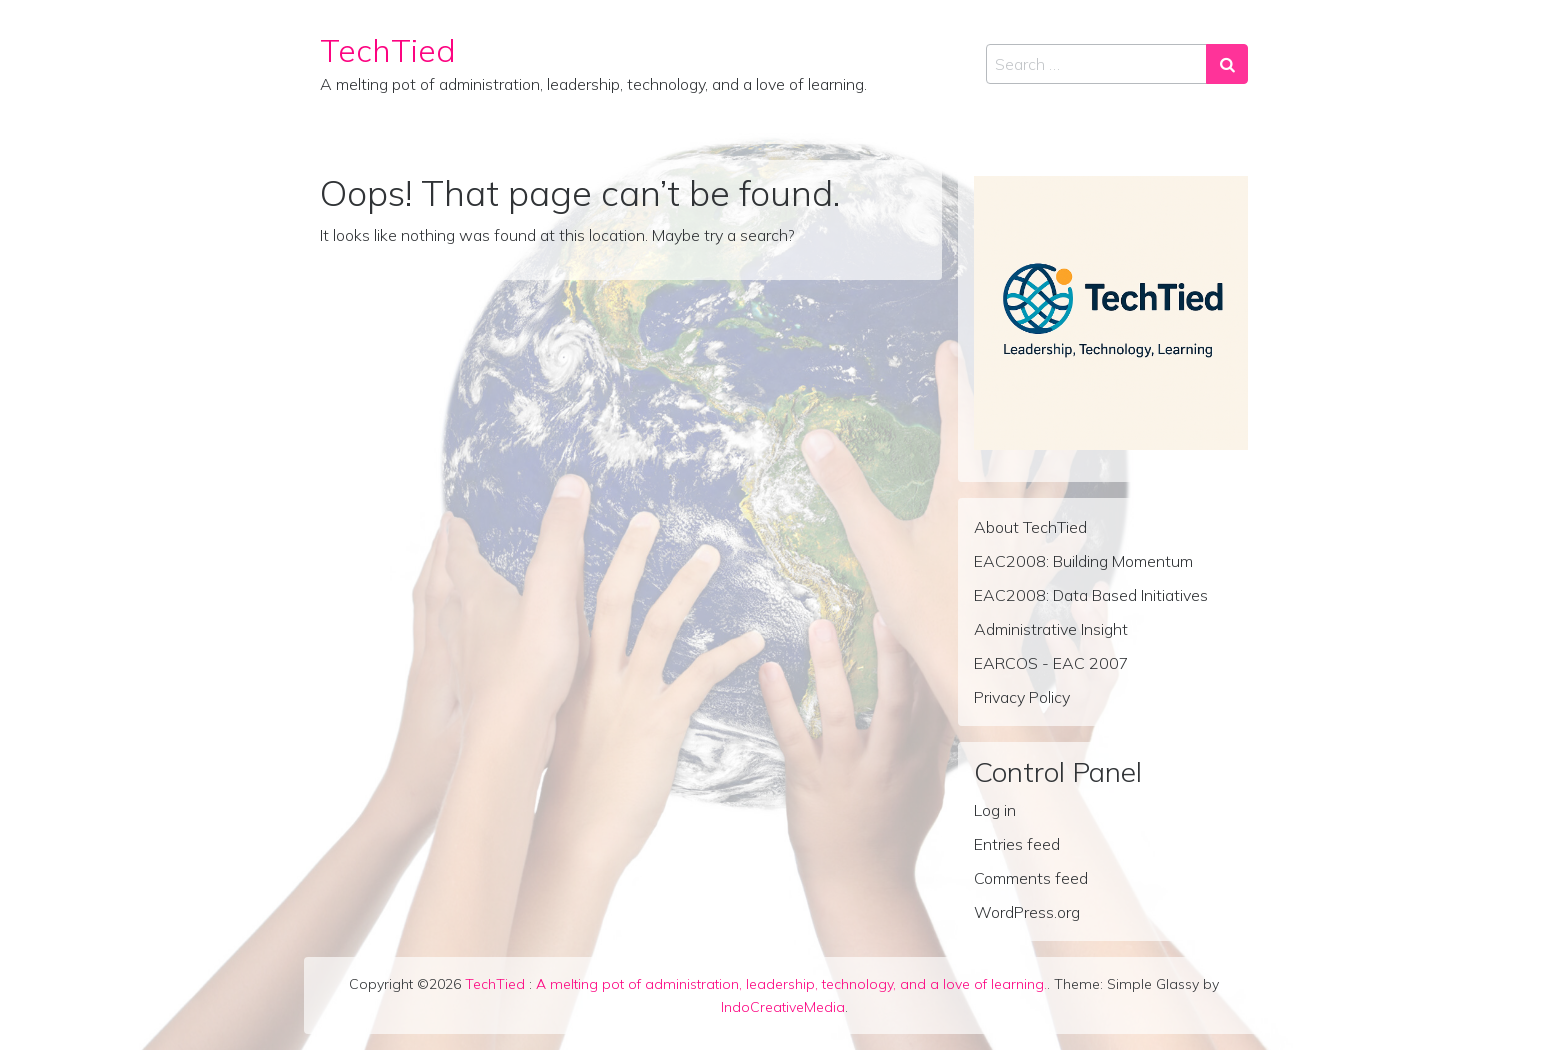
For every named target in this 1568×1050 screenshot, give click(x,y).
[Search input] (1096, 64)
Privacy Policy (1022, 697)
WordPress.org (1027, 912)
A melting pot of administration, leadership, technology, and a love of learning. (791, 984)
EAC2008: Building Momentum (1083, 561)
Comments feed (1031, 878)
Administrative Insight (1051, 629)
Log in (995, 810)
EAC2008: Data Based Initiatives (1091, 595)
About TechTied (1030, 527)
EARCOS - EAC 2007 (1051, 663)
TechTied (388, 50)
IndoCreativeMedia (783, 1007)
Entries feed (1017, 844)
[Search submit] (1227, 64)
